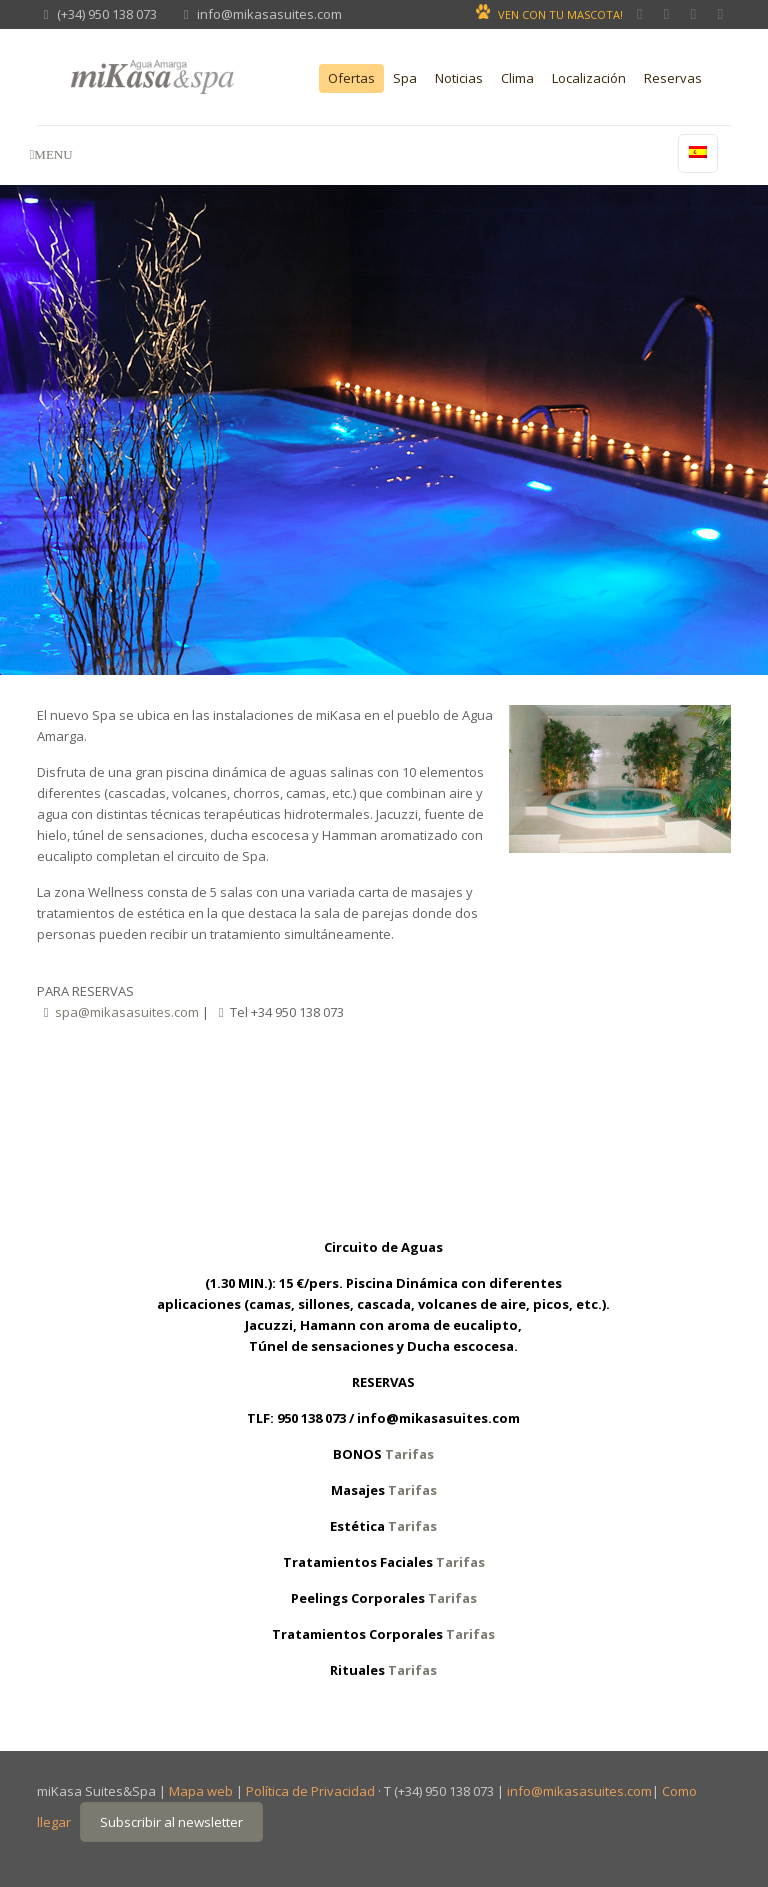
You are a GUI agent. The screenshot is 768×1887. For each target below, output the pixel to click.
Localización (589, 78)
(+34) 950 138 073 (107, 14)
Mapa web (201, 1791)
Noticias (459, 78)
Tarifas (409, 1454)
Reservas (673, 78)
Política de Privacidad (310, 1791)
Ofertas (351, 78)
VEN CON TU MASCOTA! (560, 14)
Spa (405, 78)
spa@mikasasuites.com (127, 1012)
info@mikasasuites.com (269, 14)
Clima (517, 78)
